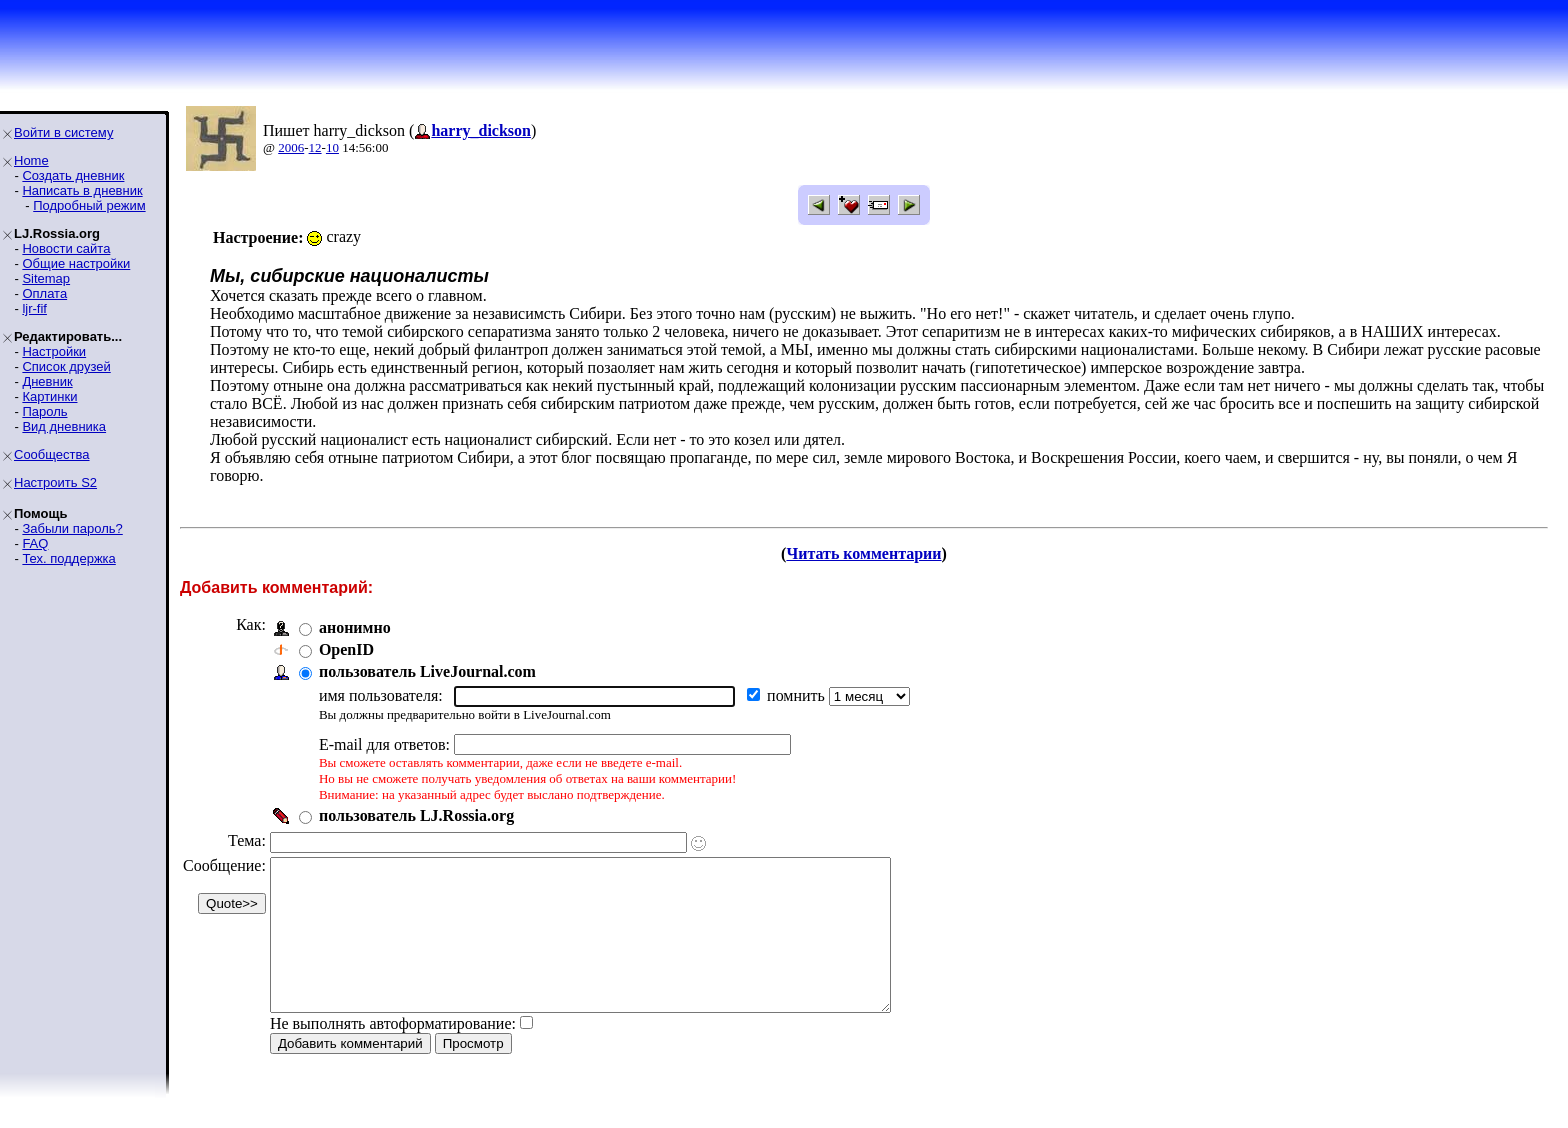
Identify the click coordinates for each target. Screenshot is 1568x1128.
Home (31, 160)
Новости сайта (66, 248)
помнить (798, 695)
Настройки (54, 351)
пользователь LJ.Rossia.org (416, 815)
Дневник (47, 381)
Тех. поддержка (68, 558)
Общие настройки (76, 263)
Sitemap (46, 278)
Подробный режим (89, 205)
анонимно (355, 627)
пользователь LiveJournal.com (427, 671)
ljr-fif (34, 308)
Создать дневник (73, 175)
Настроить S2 (55, 482)
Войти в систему (63, 132)
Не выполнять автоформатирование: (393, 1053)
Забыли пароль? (72, 528)
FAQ (35, 543)
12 (315, 147)
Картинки (49, 396)
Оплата (44, 293)
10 (332, 147)
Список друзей (66, 366)
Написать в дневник (82, 190)
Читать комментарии (863, 553)
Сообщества (52, 454)
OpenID (346, 649)
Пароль (44, 411)
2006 (291, 147)
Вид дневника (64, 426)
